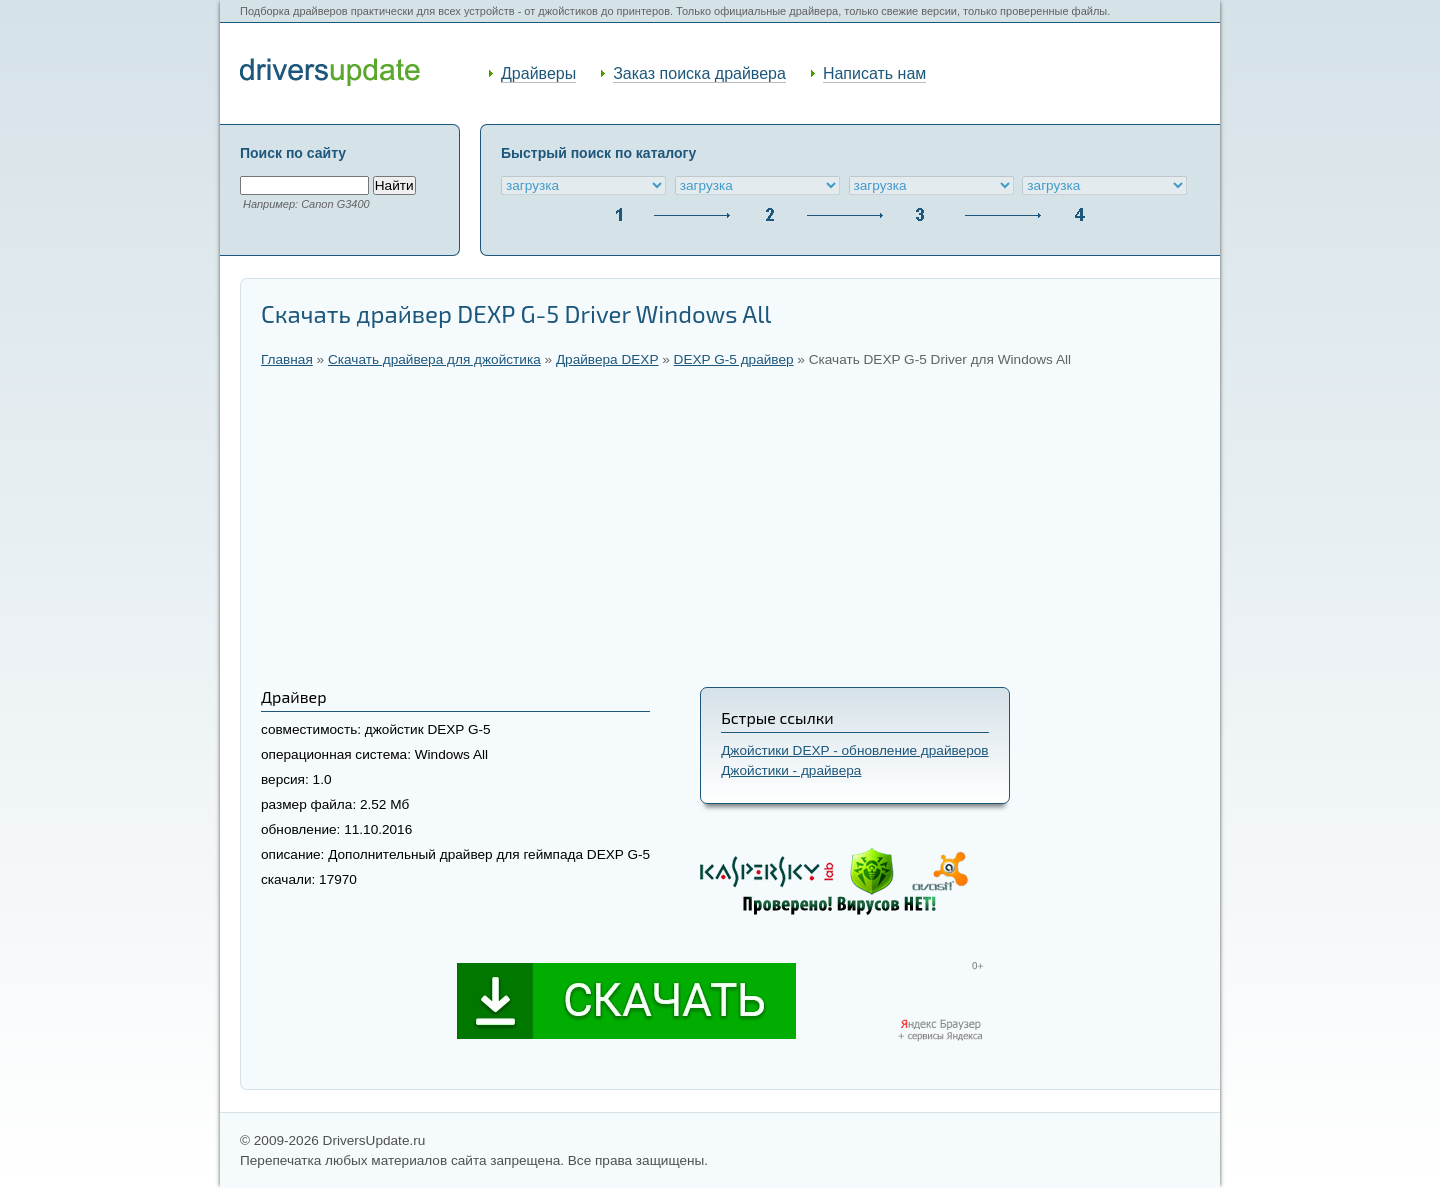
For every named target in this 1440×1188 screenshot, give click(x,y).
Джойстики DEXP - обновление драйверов (854, 750)
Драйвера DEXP (607, 359)
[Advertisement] (730, 527)
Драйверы (538, 73)
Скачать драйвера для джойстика (434, 359)
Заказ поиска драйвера (699, 73)
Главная (287, 359)
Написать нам (874, 73)
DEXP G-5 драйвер (734, 359)
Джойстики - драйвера (791, 770)
